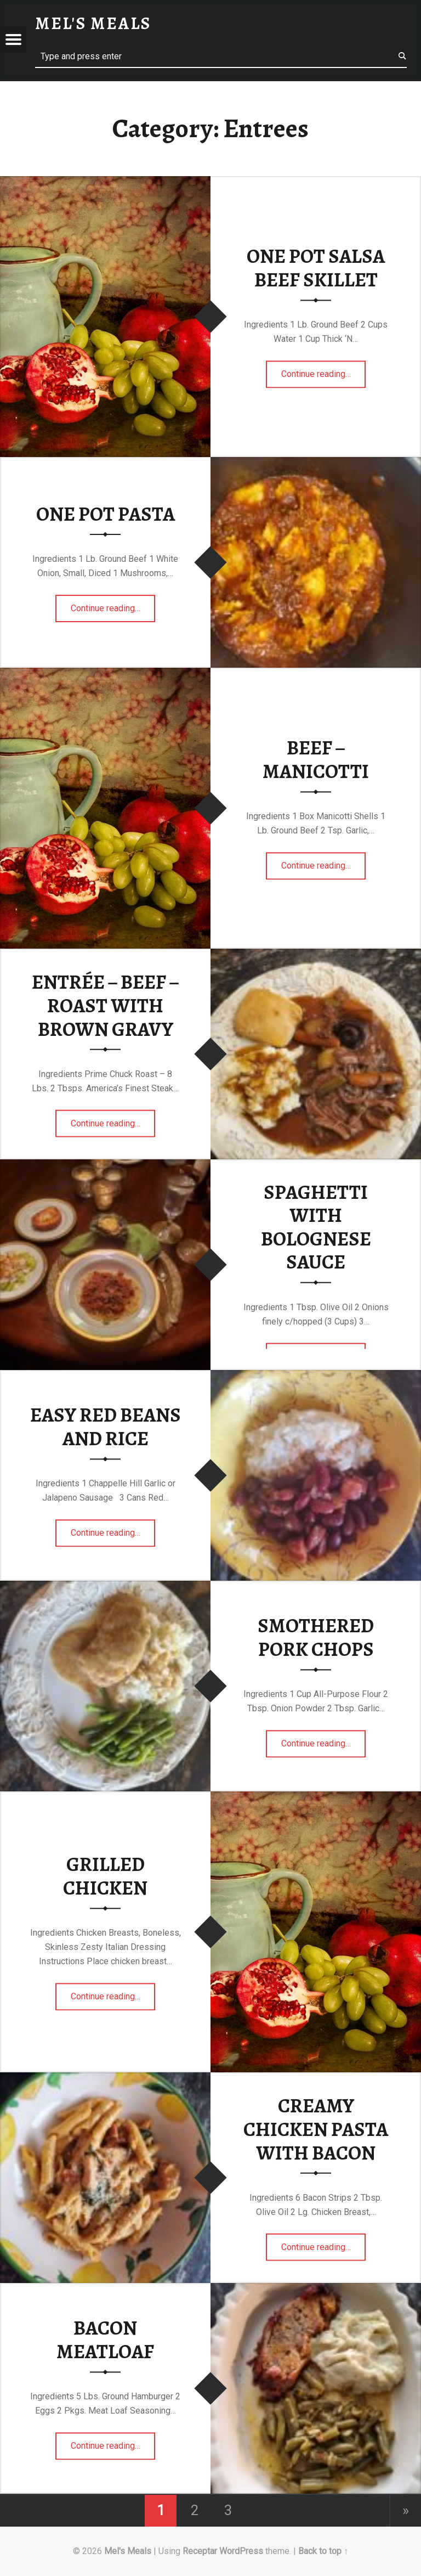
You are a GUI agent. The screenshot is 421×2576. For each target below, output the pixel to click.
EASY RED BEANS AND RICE (105, 1427)
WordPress (241, 2551)
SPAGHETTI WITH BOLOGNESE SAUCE (316, 1227)
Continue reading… (323, 370)
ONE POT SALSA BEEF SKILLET (316, 268)
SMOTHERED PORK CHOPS (316, 1637)
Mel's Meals (127, 2551)
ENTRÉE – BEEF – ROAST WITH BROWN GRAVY (105, 1005)
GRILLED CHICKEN (105, 1876)
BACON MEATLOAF (105, 2340)
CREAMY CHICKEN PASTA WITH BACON (315, 2129)
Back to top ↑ (323, 2551)
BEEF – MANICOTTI (316, 760)
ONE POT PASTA (105, 514)
